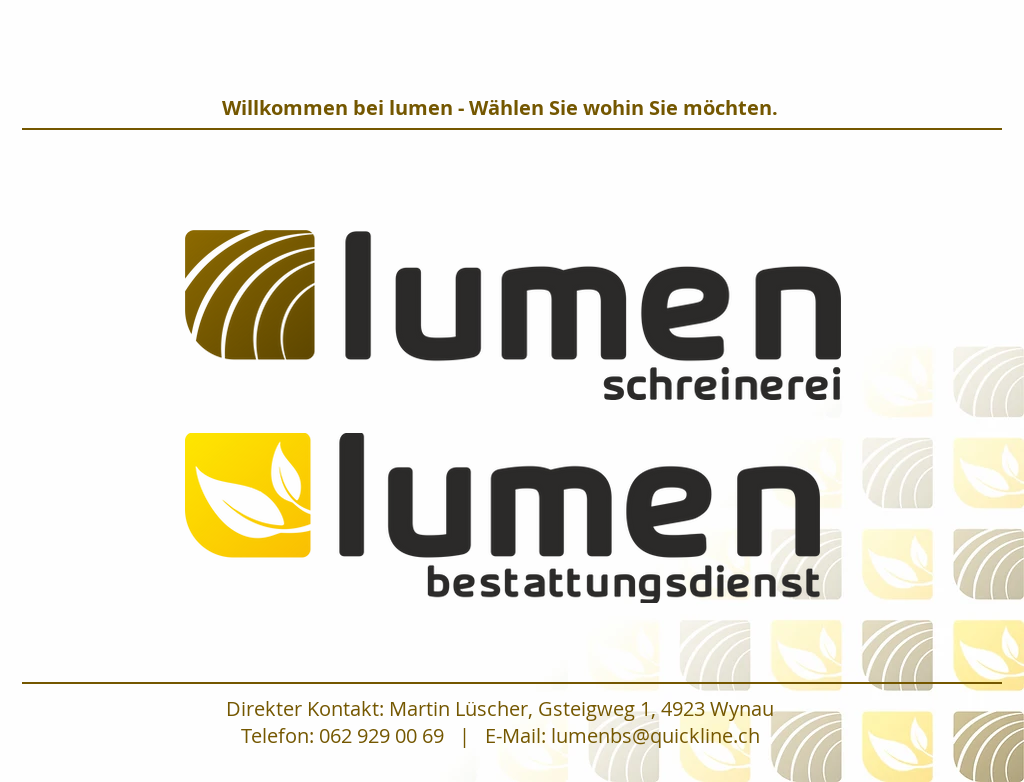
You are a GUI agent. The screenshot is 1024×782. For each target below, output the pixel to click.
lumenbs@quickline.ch (655, 735)
